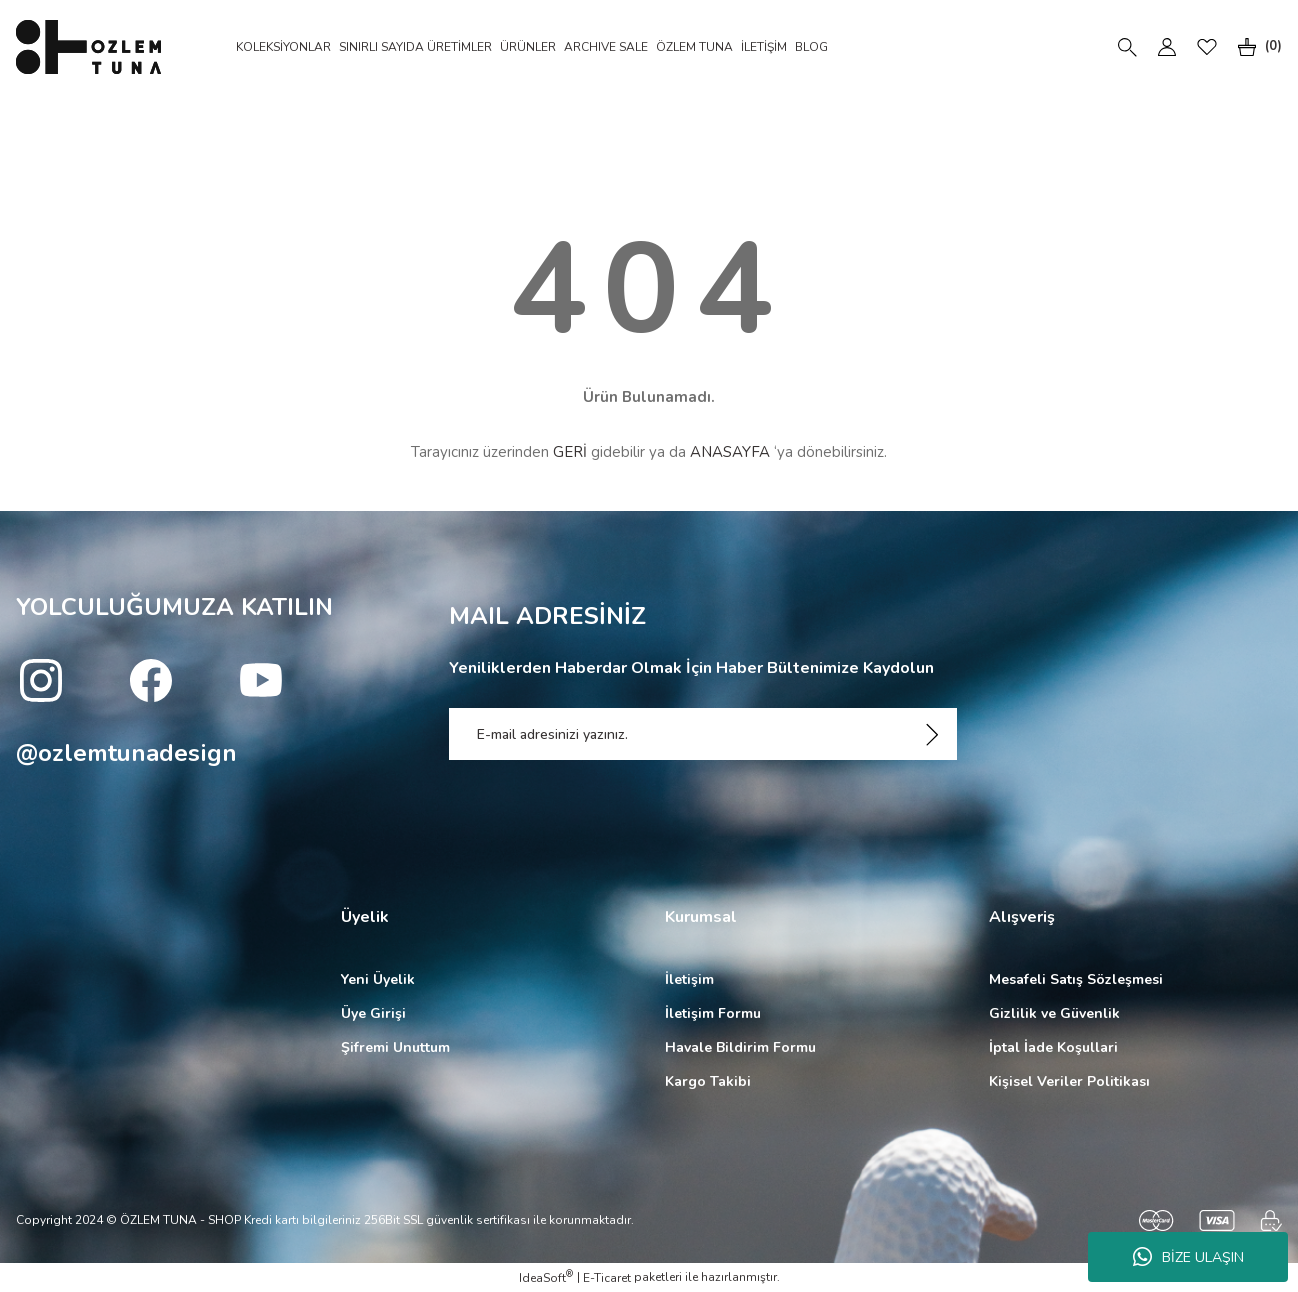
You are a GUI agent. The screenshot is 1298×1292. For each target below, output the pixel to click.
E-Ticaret (607, 1278)
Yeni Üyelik (378, 979)
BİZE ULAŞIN (1188, 1257)
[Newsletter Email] (703, 734)
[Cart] (1255, 47)
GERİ (570, 452)
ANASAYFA (730, 452)
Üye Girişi (373, 1013)
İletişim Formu (713, 1013)
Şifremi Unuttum (395, 1047)
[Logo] (88, 47)
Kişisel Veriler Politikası (1069, 1081)
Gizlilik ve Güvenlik (1054, 1013)
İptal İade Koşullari (1053, 1047)
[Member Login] (1167, 47)
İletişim (689, 979)
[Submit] (932, 734)
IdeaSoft (546, 1277)
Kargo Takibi (708, 1081)
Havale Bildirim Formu (740, 1047)
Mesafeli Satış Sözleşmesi (1076, 979)
